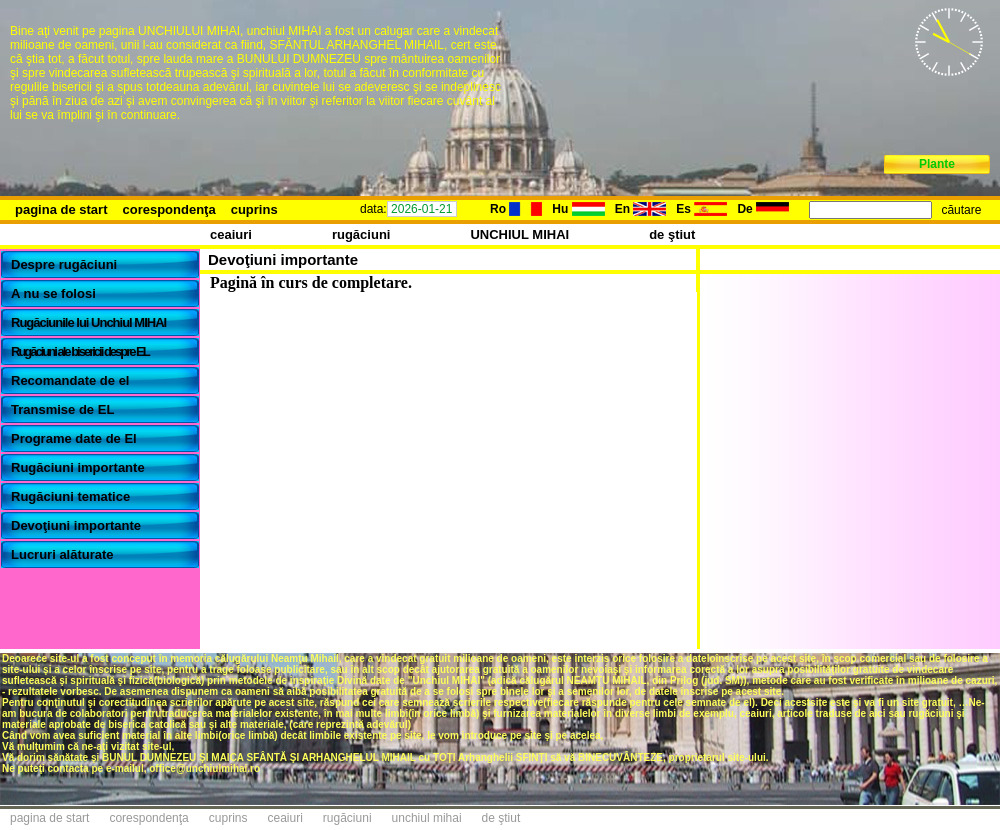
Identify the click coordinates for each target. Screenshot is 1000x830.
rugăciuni (361, 234)
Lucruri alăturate (62, 554)
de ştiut (672, 234)
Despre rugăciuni (64, 264)
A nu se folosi (53, 293)
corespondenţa (168, 209)
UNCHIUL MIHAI (519, 234)
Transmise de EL (62, 409)
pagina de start (61, 209)
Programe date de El (74, 438)
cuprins (254, 209)
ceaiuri (231, 234)
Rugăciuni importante (78, 467)
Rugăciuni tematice (70, 496)
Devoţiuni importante (76, 525)
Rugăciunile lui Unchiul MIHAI (88, 322)
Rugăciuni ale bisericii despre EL (80, 351)
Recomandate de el (70, 380)
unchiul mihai (427, 818)
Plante (937, 164)
